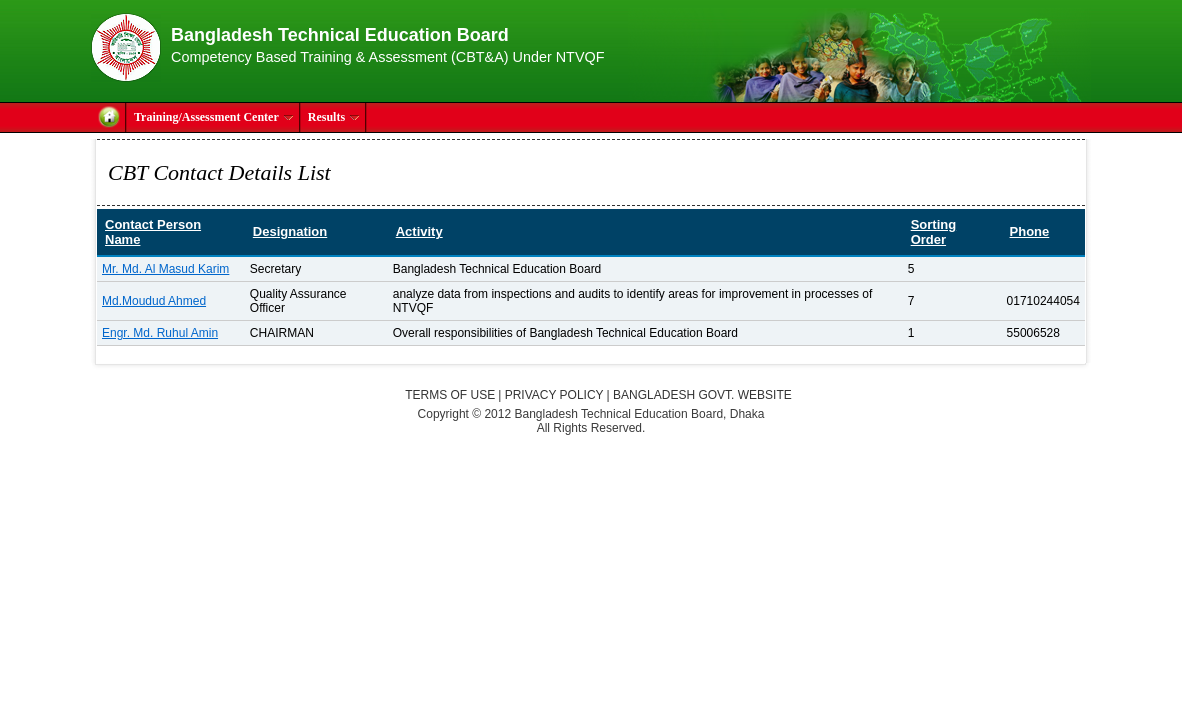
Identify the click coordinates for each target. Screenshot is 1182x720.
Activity (419, 231)
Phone (1030, 231)
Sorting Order (934, 232)
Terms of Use (450, 395)
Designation (290, 231)
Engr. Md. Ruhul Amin (160, 333)
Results (334, 117)
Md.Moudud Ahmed (154, 301)
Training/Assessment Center (214, 117)
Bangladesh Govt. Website (702, 395)
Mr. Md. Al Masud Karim (165, 269)
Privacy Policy (554, 395)
